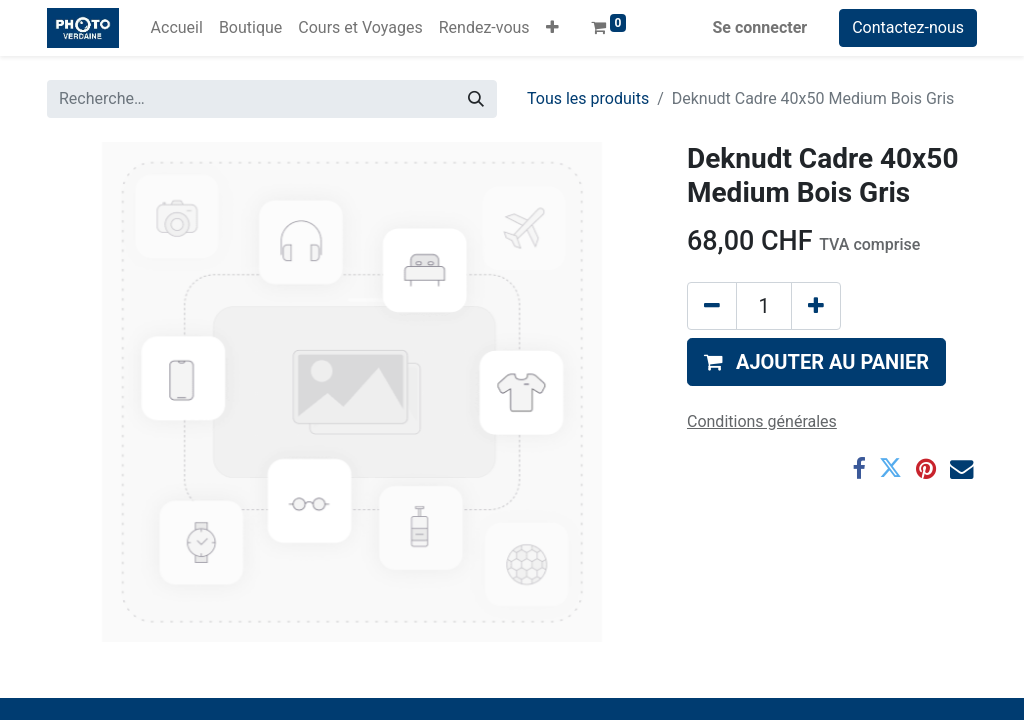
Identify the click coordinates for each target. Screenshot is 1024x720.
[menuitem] (177, 28)
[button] (552, 28)
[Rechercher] (476, 99)
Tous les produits (588, 98)
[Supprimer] (712, 306)
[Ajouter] (816, 306)
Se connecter (760, 27)
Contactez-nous (908, 27)
